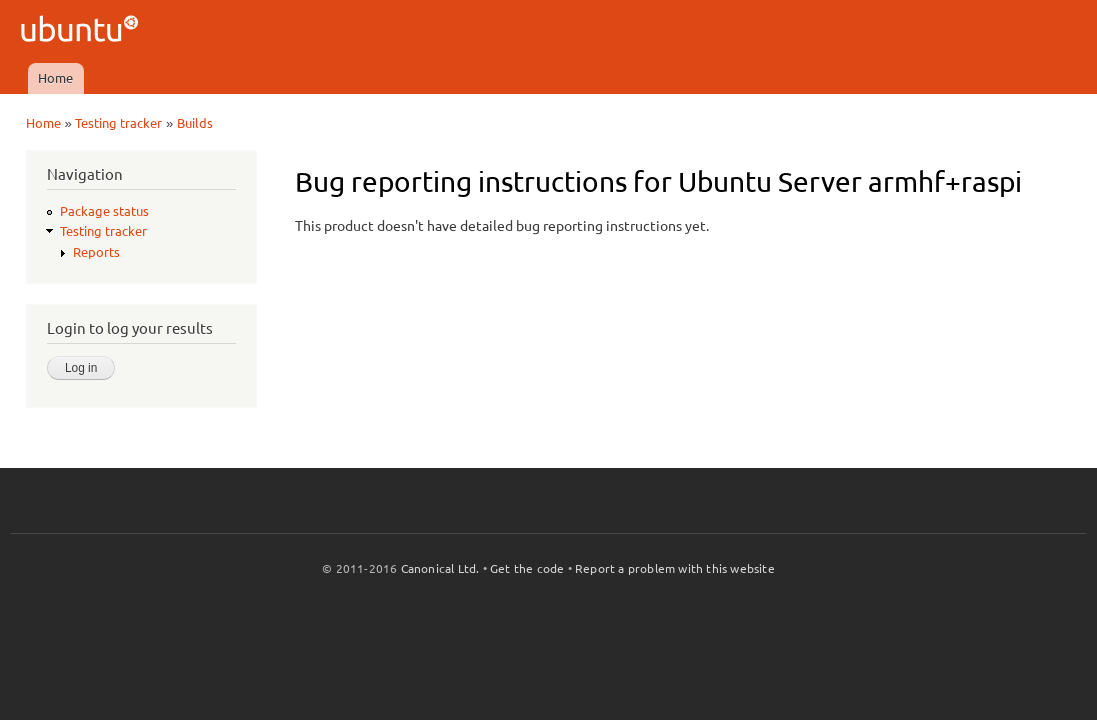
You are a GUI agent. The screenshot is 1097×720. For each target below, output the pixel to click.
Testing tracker (118, 123)
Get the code (527, 568)
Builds (195, 123)
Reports (96, 252)
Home (55, 78)
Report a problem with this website (675, 568)
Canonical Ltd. (440, 568)
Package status (104, 211)
